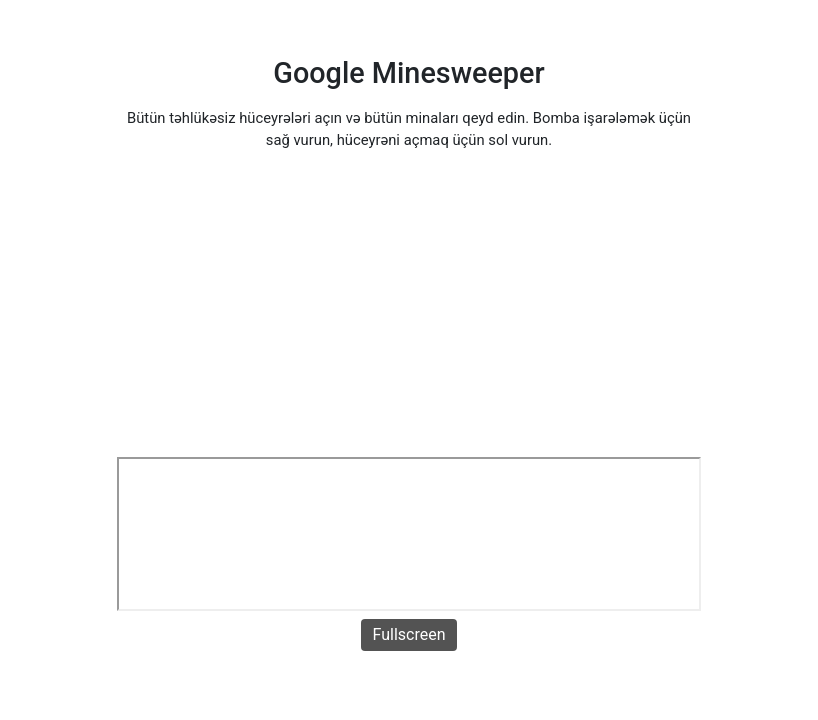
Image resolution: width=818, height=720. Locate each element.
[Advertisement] (409, 307)
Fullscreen (409, 634)
